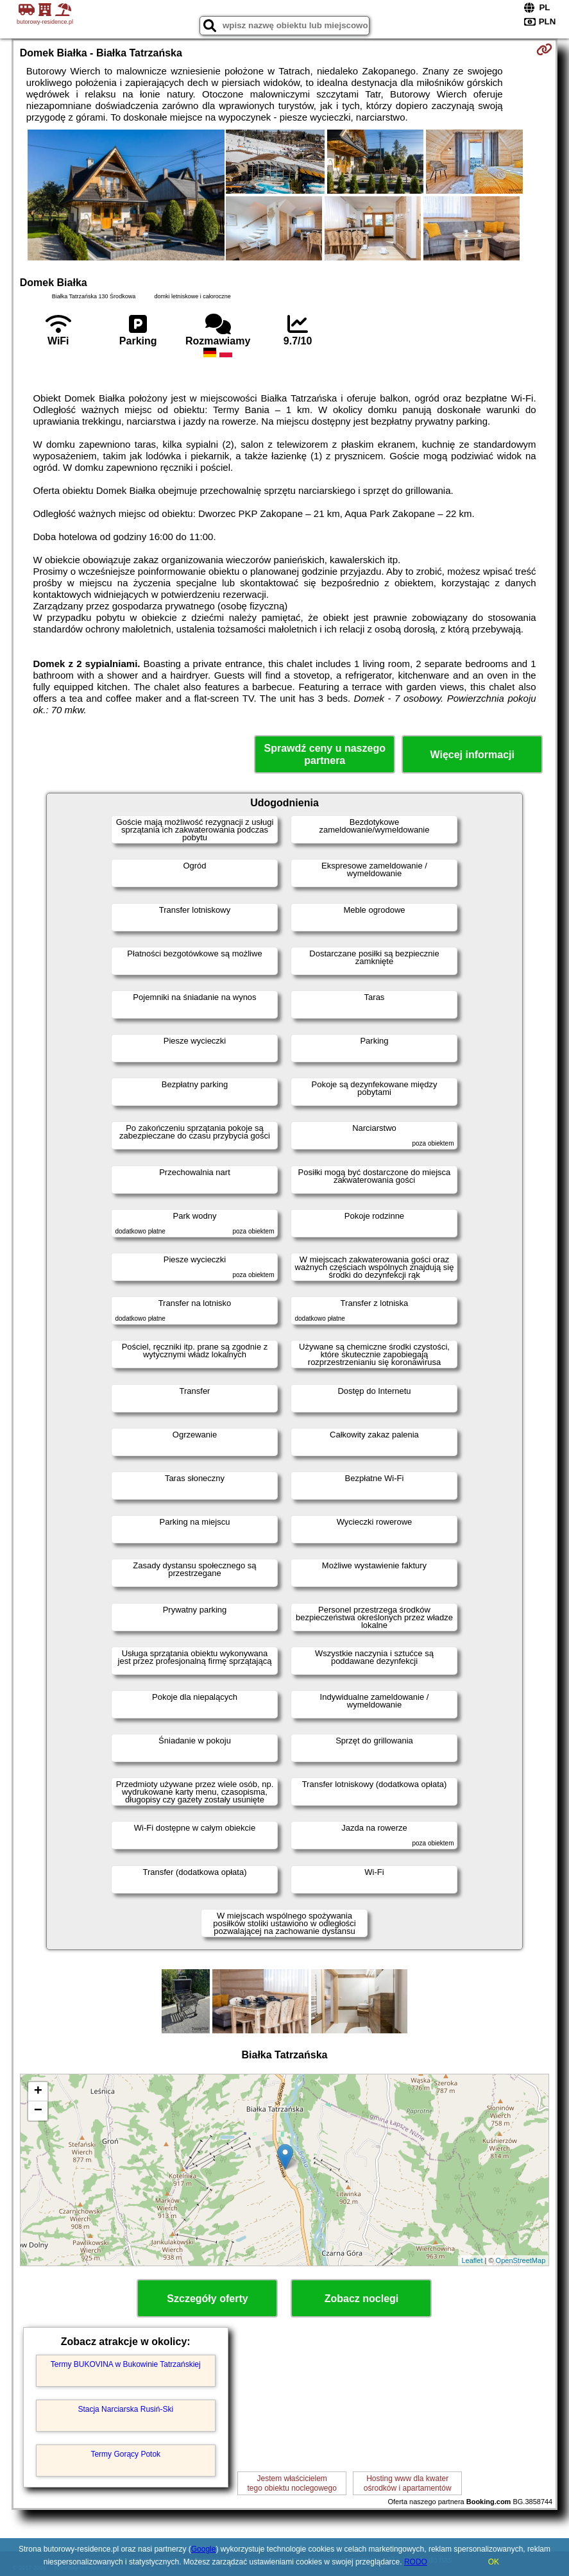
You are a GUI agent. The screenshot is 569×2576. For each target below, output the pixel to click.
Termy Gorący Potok (125, 2454)
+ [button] (38, 2091)
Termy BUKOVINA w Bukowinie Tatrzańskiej (126, 2364)
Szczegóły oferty (207, 2298)
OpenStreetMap (521, 2260)
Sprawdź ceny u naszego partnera (325, 754)
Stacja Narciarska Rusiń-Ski (125, 2409)
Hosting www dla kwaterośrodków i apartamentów (408, 2483)
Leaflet (471, 2260)
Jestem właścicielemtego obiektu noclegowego (291, 2483)
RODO (415, 2561)
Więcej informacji (472, 754)
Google (203, 2549)
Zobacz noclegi (362, 2298)
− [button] (38, 2111)
